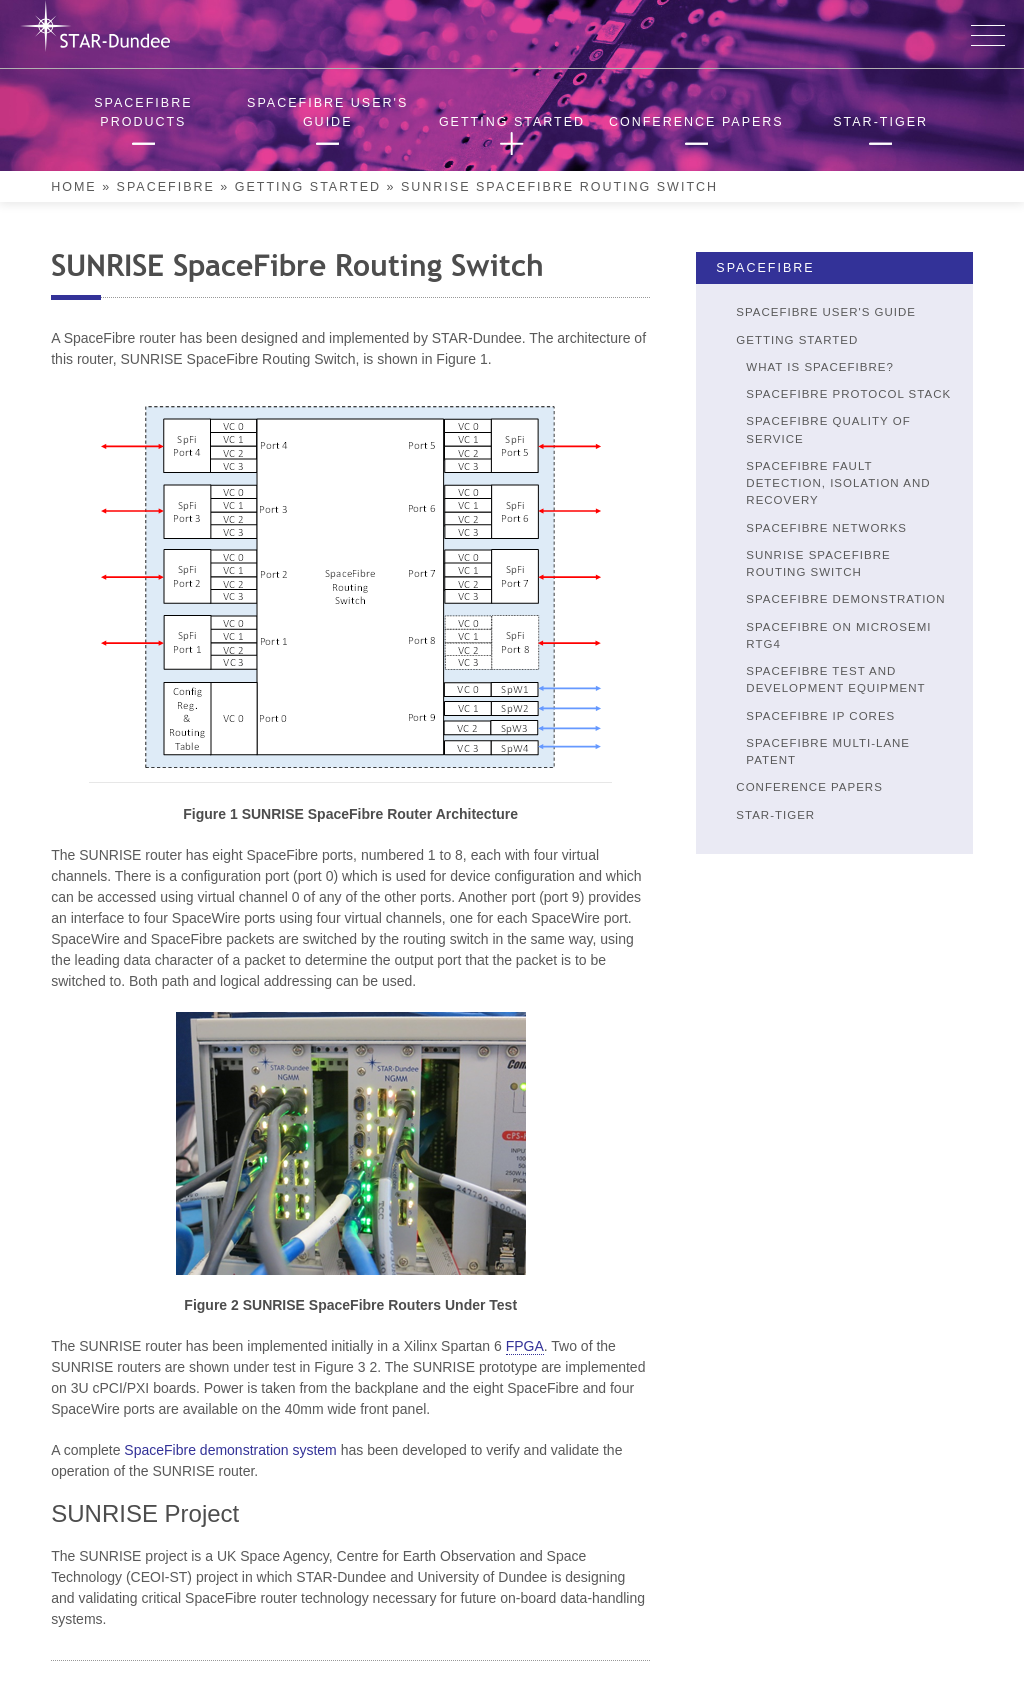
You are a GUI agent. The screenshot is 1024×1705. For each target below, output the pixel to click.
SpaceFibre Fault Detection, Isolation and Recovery (838, 483)
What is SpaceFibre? (819, 367)
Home (74, 187)
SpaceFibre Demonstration (845, 599)
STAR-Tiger (775, 815)
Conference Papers (809, 787)
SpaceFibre (166, 187)
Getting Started (308, 187)
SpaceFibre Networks (826, 528)
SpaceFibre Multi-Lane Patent (828, 751)
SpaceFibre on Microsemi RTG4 (838, 635)
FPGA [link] (525, 1346)
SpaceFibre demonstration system (230, 1450)
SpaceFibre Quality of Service (828, 429)
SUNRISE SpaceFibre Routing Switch (818, 563)
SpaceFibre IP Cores (820, 716)
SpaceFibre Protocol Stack (848, 394)
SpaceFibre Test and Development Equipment (835, 679)
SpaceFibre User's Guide (826, 312)
